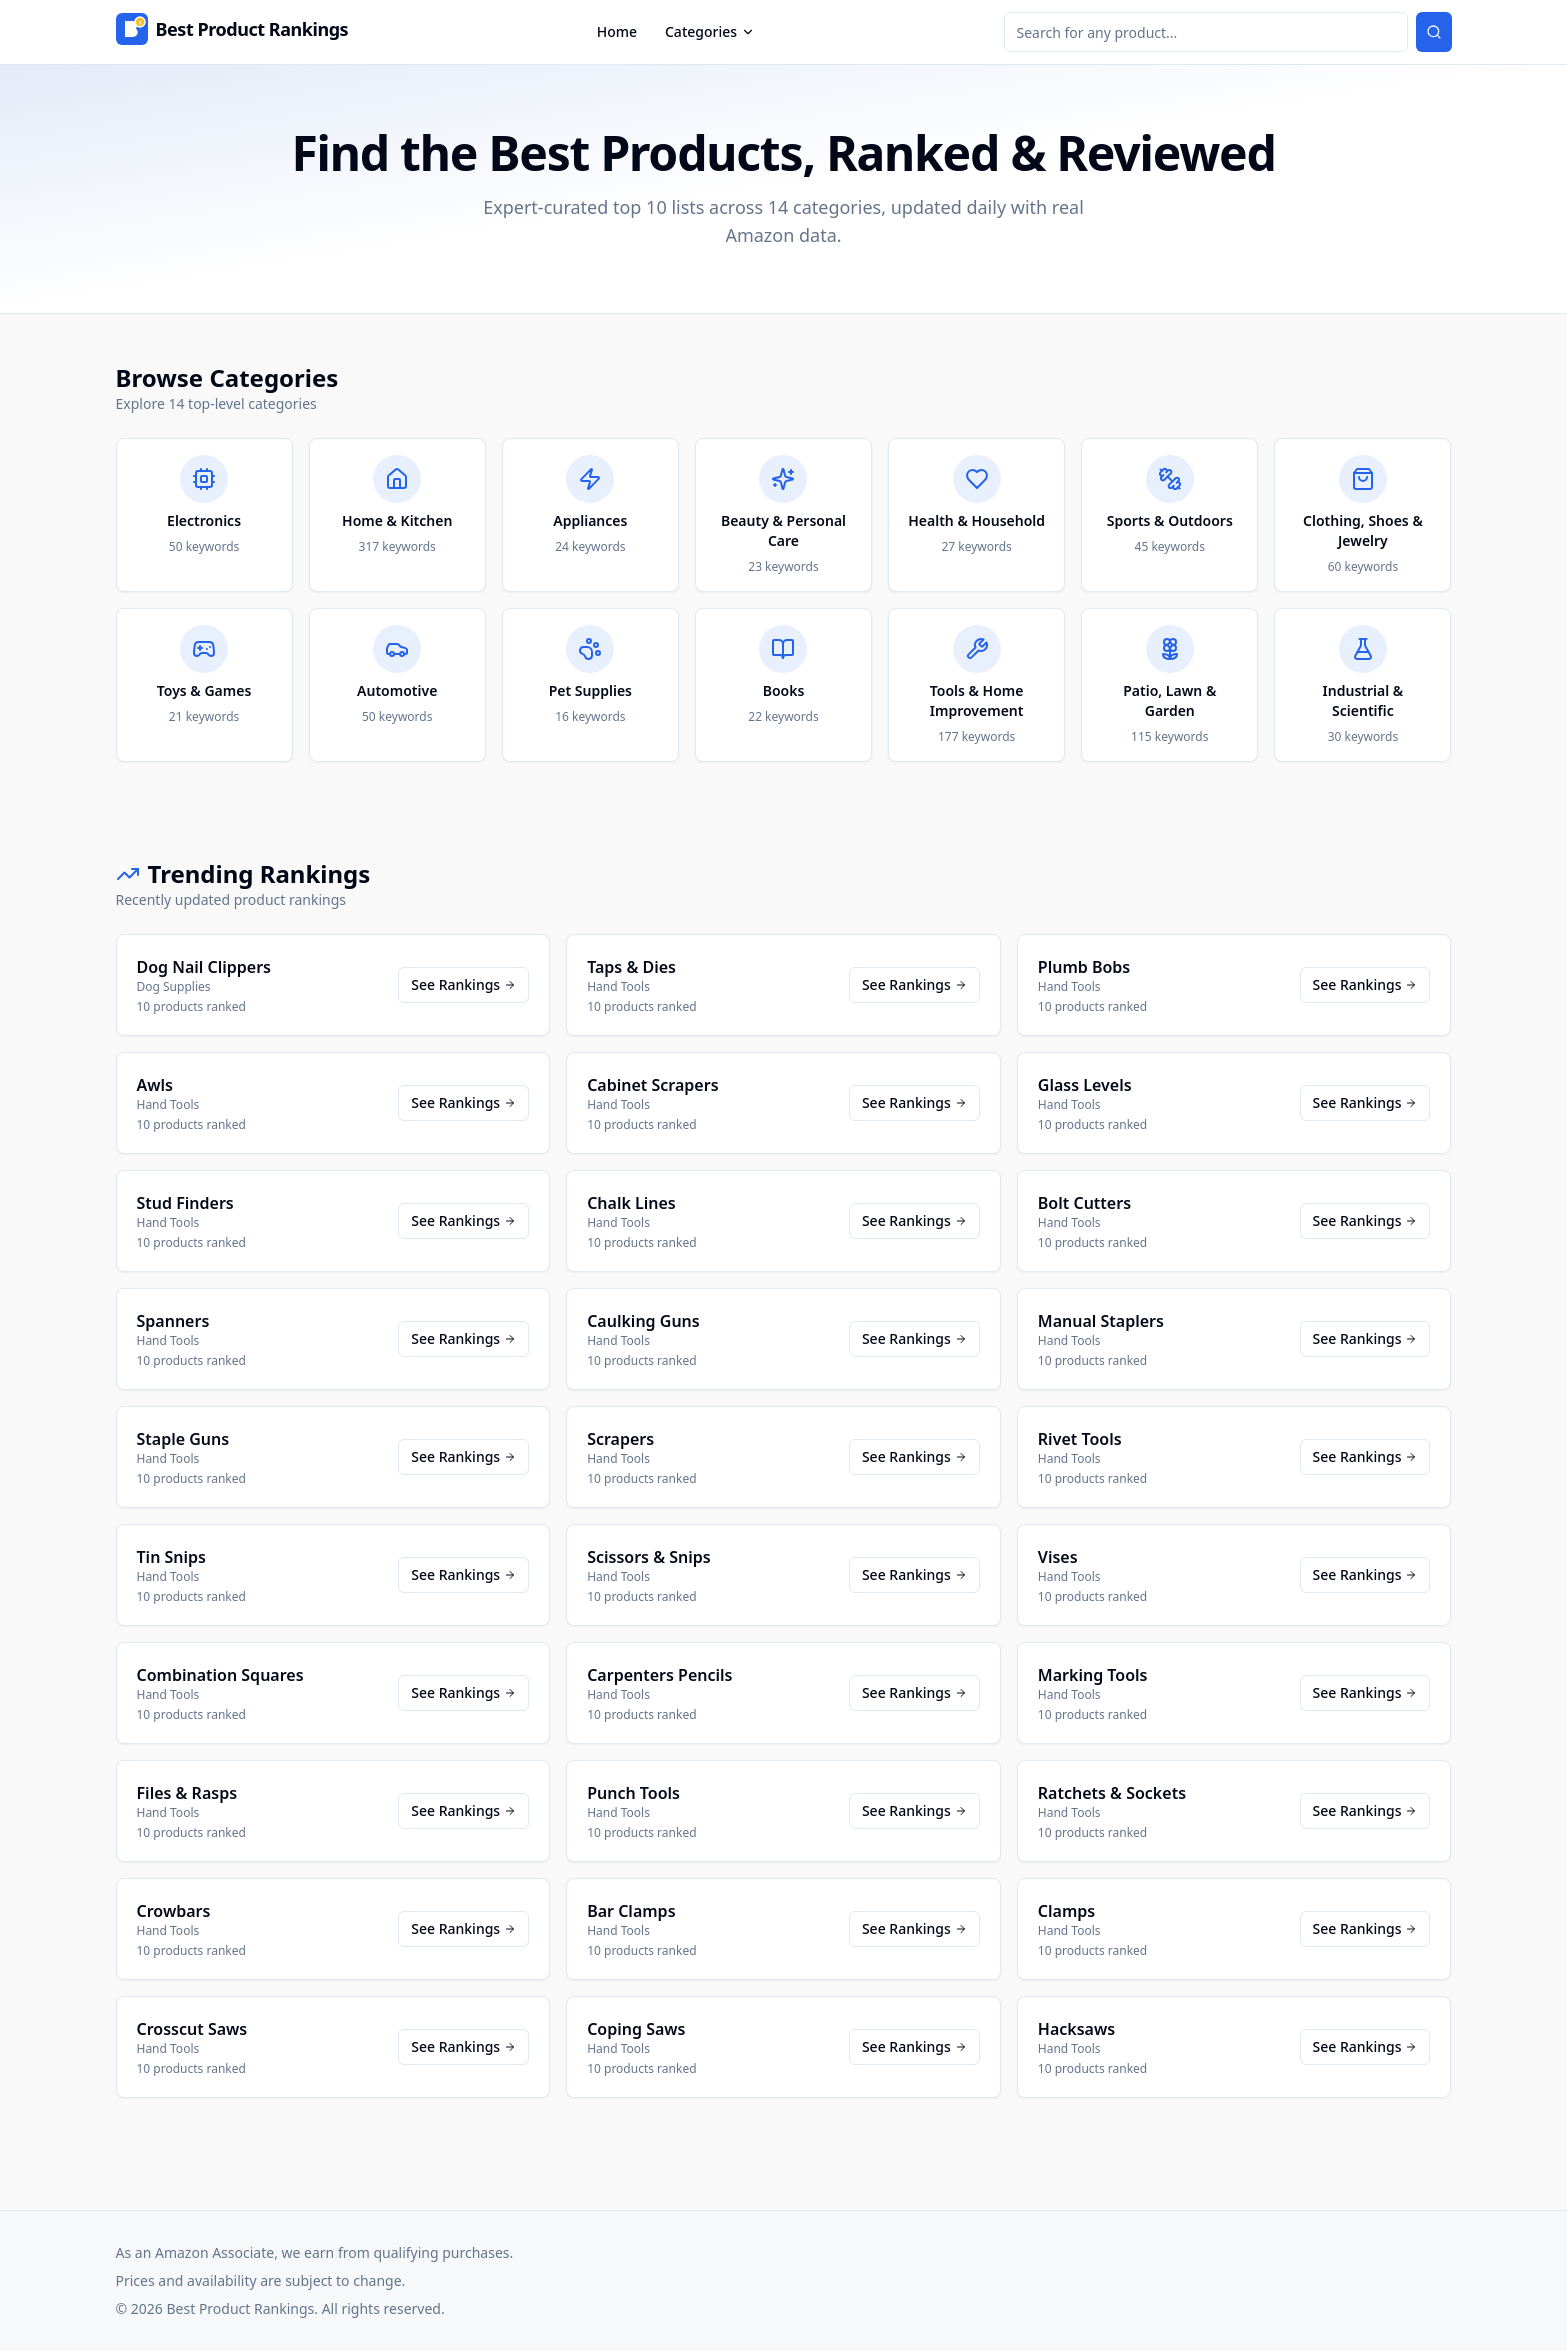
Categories (710, 31)
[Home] (232, 32)
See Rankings (463, 984)
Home (617, 31)
